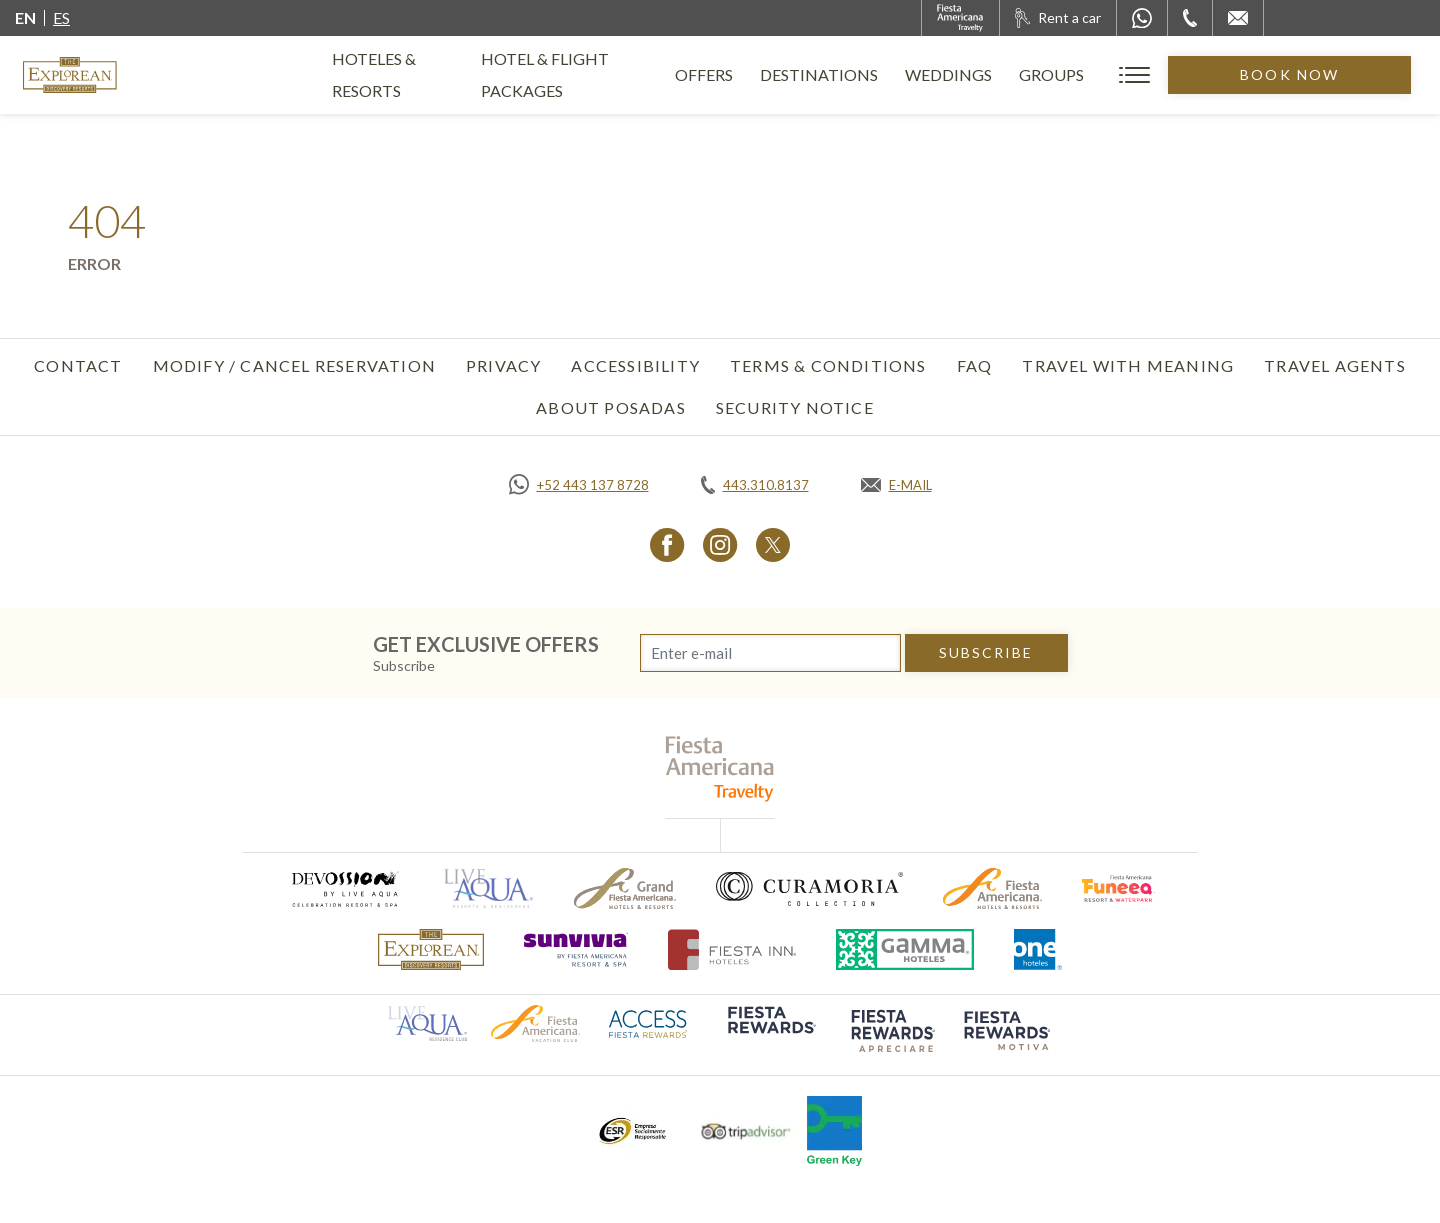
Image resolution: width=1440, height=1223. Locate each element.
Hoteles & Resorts (410, 74)
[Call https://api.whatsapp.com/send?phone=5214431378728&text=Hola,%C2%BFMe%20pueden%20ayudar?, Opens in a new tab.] (579, 485)
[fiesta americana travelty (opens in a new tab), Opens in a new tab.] (720, 768)
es (61, 17)
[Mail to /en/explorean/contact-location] (1238, 18)
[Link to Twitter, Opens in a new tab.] (773, 544)
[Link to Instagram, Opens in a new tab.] (720, 544)
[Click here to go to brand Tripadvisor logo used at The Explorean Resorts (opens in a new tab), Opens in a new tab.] (746, 1131)
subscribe (986, 652)
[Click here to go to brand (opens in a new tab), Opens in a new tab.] (344, 888)
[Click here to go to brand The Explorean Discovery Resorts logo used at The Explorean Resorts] (431, 949)
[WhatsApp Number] (1142, 18)
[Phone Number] (1190, 18)
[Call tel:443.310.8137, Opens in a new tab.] (755, 485)
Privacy (503, 365)
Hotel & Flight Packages (621, 82)
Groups (1131, 74)
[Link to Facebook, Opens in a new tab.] (667, 544)
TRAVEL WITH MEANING (1128, 365)
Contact (78, 365)
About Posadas (611, 407)
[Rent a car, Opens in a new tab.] (1058, 18)
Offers (784, 74)
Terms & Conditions (828, 365)
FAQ (975, 365)
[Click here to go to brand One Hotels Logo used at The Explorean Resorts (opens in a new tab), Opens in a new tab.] (1038, 949)
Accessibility (635, 365)
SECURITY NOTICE (795, 407)
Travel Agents (1335, 365)
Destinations (899, 74)
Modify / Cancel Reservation (294, 365)
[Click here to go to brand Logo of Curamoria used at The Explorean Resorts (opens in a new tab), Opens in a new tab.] (809, 888)
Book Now (1329, 74)
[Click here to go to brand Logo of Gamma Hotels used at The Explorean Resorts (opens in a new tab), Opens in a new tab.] (905, 949)
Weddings (1028, 74)
